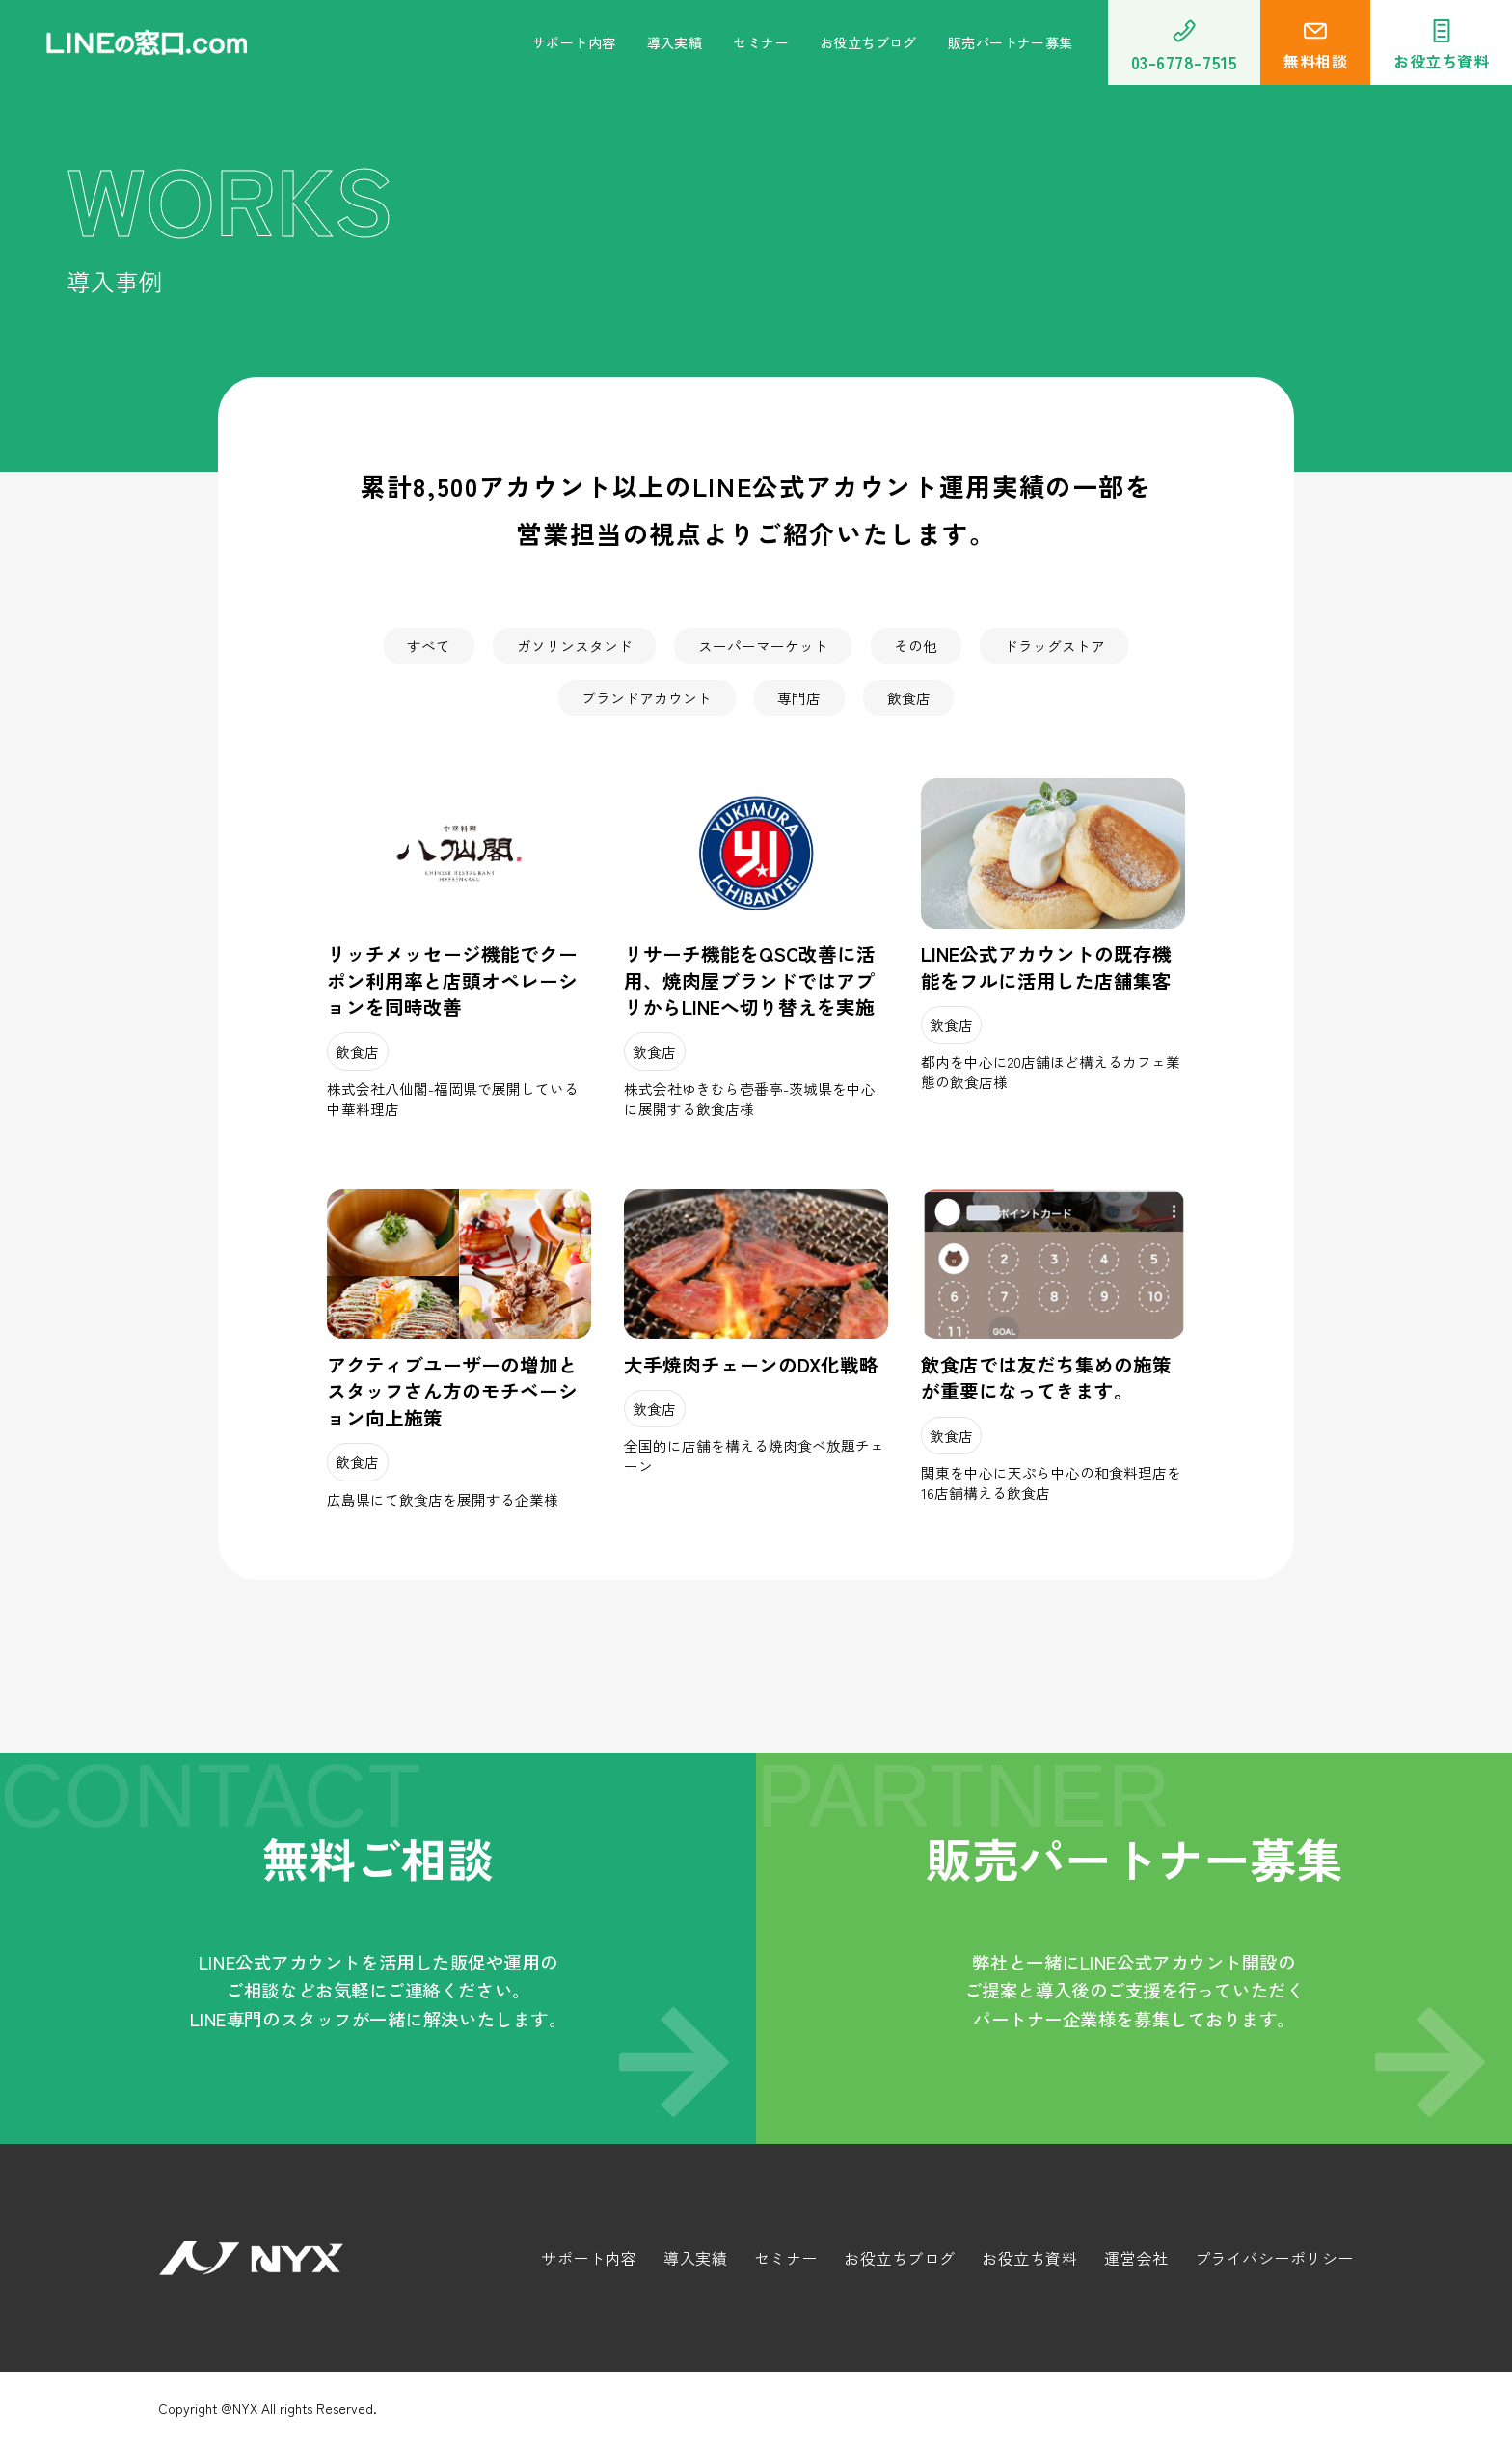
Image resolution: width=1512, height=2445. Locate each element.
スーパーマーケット (763, 646)
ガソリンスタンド (575, 646)
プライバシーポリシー (1274, 2257)
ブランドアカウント (646, 698)
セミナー (761, 42)
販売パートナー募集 (1010, 42)
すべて (428, 646)
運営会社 (1136, 2257)
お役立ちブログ (868, 42)
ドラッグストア (1054, 646)
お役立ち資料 (1029, 2257)
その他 (915, 646)
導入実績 (675, 42)
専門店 (799, 698)
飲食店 (909, 698)
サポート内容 (574, 42)
